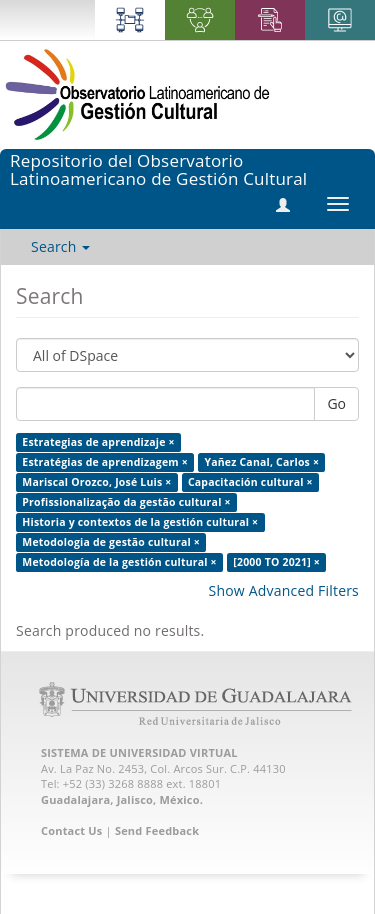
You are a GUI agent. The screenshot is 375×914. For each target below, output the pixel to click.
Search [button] (60, 246)
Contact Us (72, 830)
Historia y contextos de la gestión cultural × (140, 522)
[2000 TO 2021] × (276, 562)
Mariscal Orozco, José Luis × (96, 482)
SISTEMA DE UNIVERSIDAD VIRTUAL (139, 752)
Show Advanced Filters (284, 590)
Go (336, 403)
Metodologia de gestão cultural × (111, 542)
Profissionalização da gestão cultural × (126, 502)
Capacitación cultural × (250, 482)
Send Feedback (157, 830)
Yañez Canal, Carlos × (261, 462)
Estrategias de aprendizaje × (98, 442)
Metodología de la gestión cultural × (119, 562)
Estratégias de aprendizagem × (105, 462)
